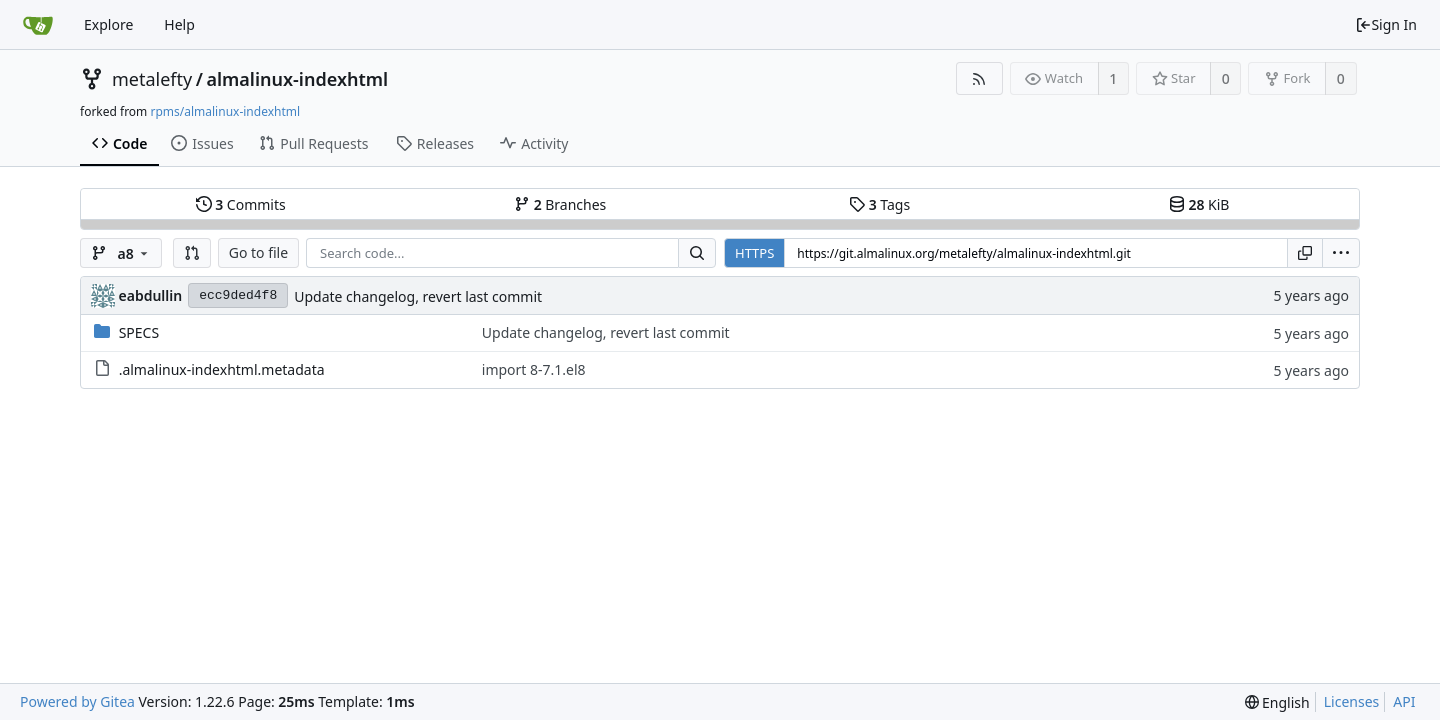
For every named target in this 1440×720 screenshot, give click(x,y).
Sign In (1386, 24)
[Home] (38, 25)
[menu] (1341, 253)
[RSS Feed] (979, 78)
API (1404, 701)
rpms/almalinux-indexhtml (225, 111)
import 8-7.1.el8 (534, 369)
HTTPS (754, 253)
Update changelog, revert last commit (418, 296)
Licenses (1352, 701)
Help (179, 24)
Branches (560, 204)
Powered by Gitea (77, 701)
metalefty (152, 79)
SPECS (139, 332)
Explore (108, 24)
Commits (241, 204)
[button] (192, 253)
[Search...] (697, 253)
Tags (879, 204)
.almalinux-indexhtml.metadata (222, 369)
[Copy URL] (1305, 253)
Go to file (258, 252)
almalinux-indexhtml (297, 79)
